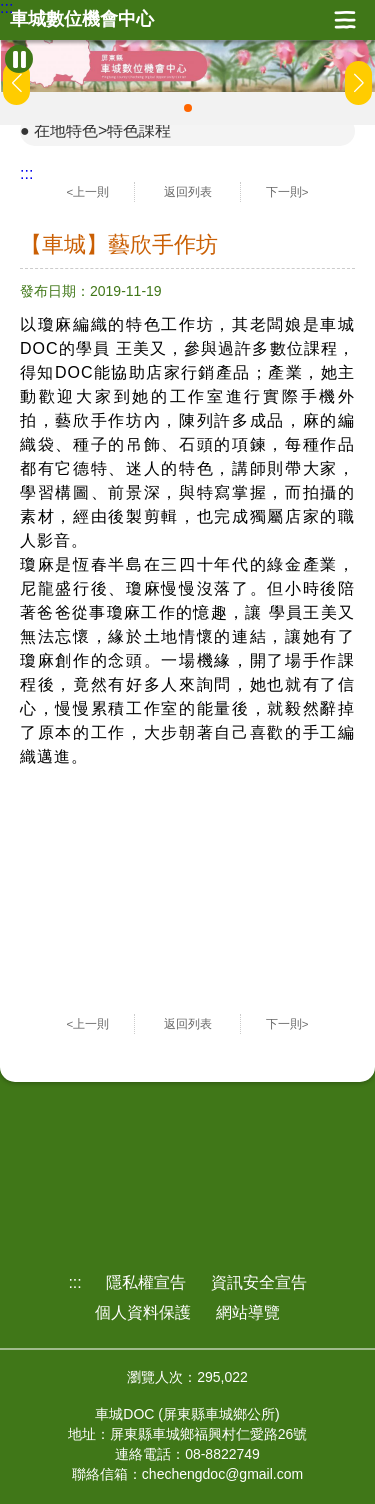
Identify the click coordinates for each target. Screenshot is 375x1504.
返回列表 (188, 192)
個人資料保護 (143, 1312)
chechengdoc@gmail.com (222, 1474)
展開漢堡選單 (345, 20)
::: (6, 8)
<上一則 (88, 192)
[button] (188, 108)
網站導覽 (248, 1312)
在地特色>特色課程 (102, 130)
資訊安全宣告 (259, 1282)
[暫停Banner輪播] (19, 59)
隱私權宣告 (146, 1282)
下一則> (287, 192)
